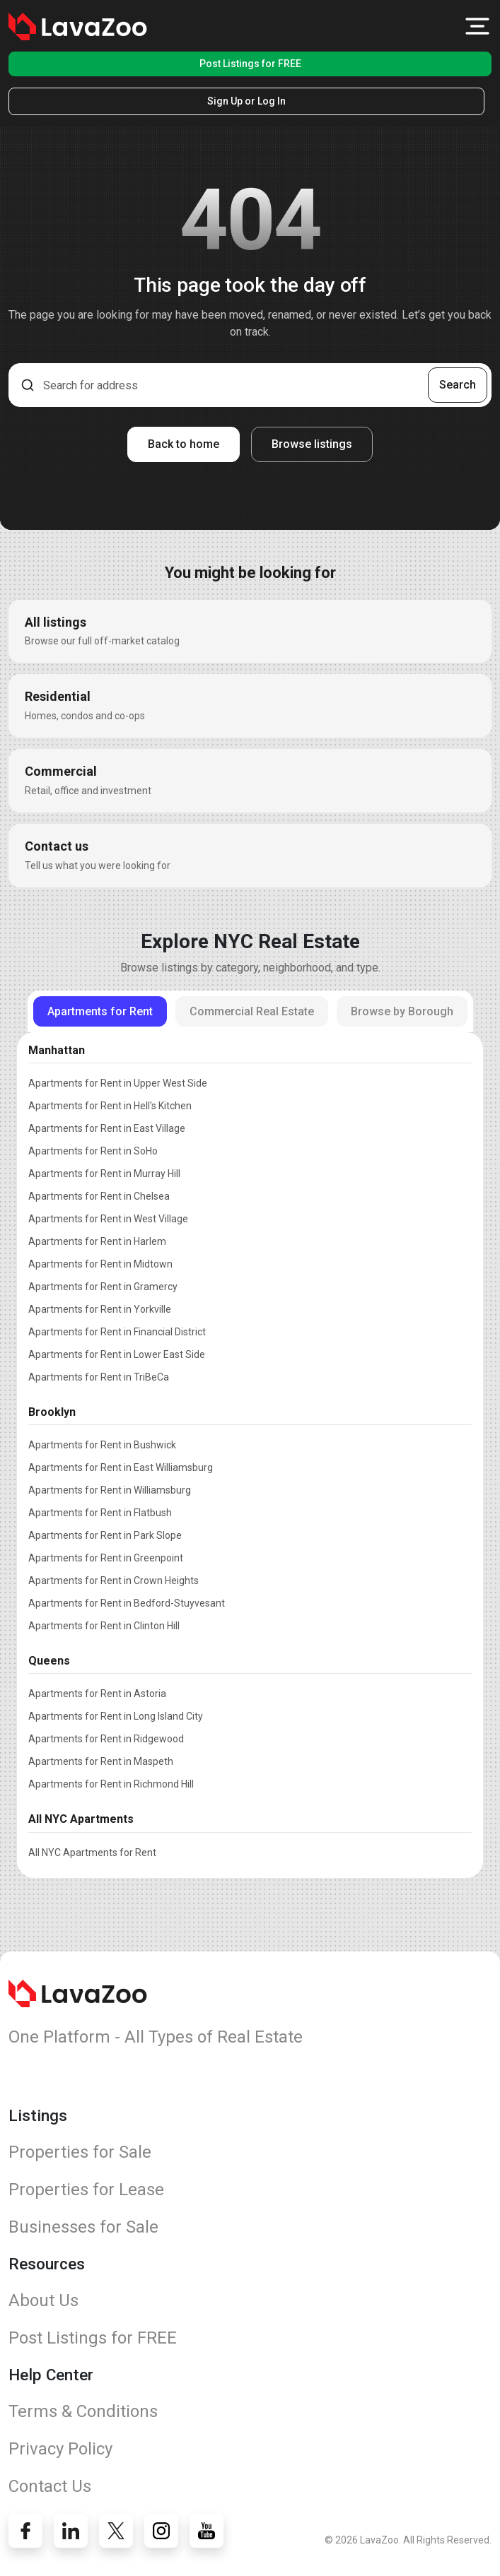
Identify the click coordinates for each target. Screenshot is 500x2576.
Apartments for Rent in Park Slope (105, 1535)
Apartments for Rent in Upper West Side (117, 1083)
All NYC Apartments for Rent (92, 1852)
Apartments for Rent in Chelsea (99, 1196)
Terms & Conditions (83, 2411)
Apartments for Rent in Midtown (100, 1264)
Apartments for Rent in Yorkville (99, 1309)
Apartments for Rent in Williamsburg (109, 1490)
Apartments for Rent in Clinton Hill (104, 1625)
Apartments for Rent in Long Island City (115, 1716)
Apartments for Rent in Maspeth (100, 1761)
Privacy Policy (60, 2449)
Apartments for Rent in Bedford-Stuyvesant (126, 1603)
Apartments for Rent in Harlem (97, 1241)
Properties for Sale (79, 2152)
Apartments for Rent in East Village (106, 1128)
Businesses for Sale (83, 2227)
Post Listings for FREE (250, 63)
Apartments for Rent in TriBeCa (98, 1377)
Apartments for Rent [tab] (100, 1011)
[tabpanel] (250, 1448)
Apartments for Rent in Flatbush (100, 1512)
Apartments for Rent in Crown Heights (113, 1580)
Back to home (183, 444)
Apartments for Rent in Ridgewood (106, 1738)
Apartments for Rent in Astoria (97, 1693)
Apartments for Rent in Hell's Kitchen (110, 1105)
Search (457, 384)
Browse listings (312, 444)
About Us (43, 2300)
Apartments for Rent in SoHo (93, 1151)
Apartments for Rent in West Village (108, 1218)
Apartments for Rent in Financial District (117, 1331)
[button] (477, 26)
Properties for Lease (86, 2189)
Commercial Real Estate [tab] (252, 1011)
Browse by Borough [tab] (402, 1011)
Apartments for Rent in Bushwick (102, 1445)
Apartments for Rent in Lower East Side (116, 1354)
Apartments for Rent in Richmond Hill (111, 1784)
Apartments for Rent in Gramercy (103, 1286)
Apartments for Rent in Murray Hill (104, 1173)
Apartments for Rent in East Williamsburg (120, 1467)
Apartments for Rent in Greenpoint (105, 1558)
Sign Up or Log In (246, 101)
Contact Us (49, 2486)
